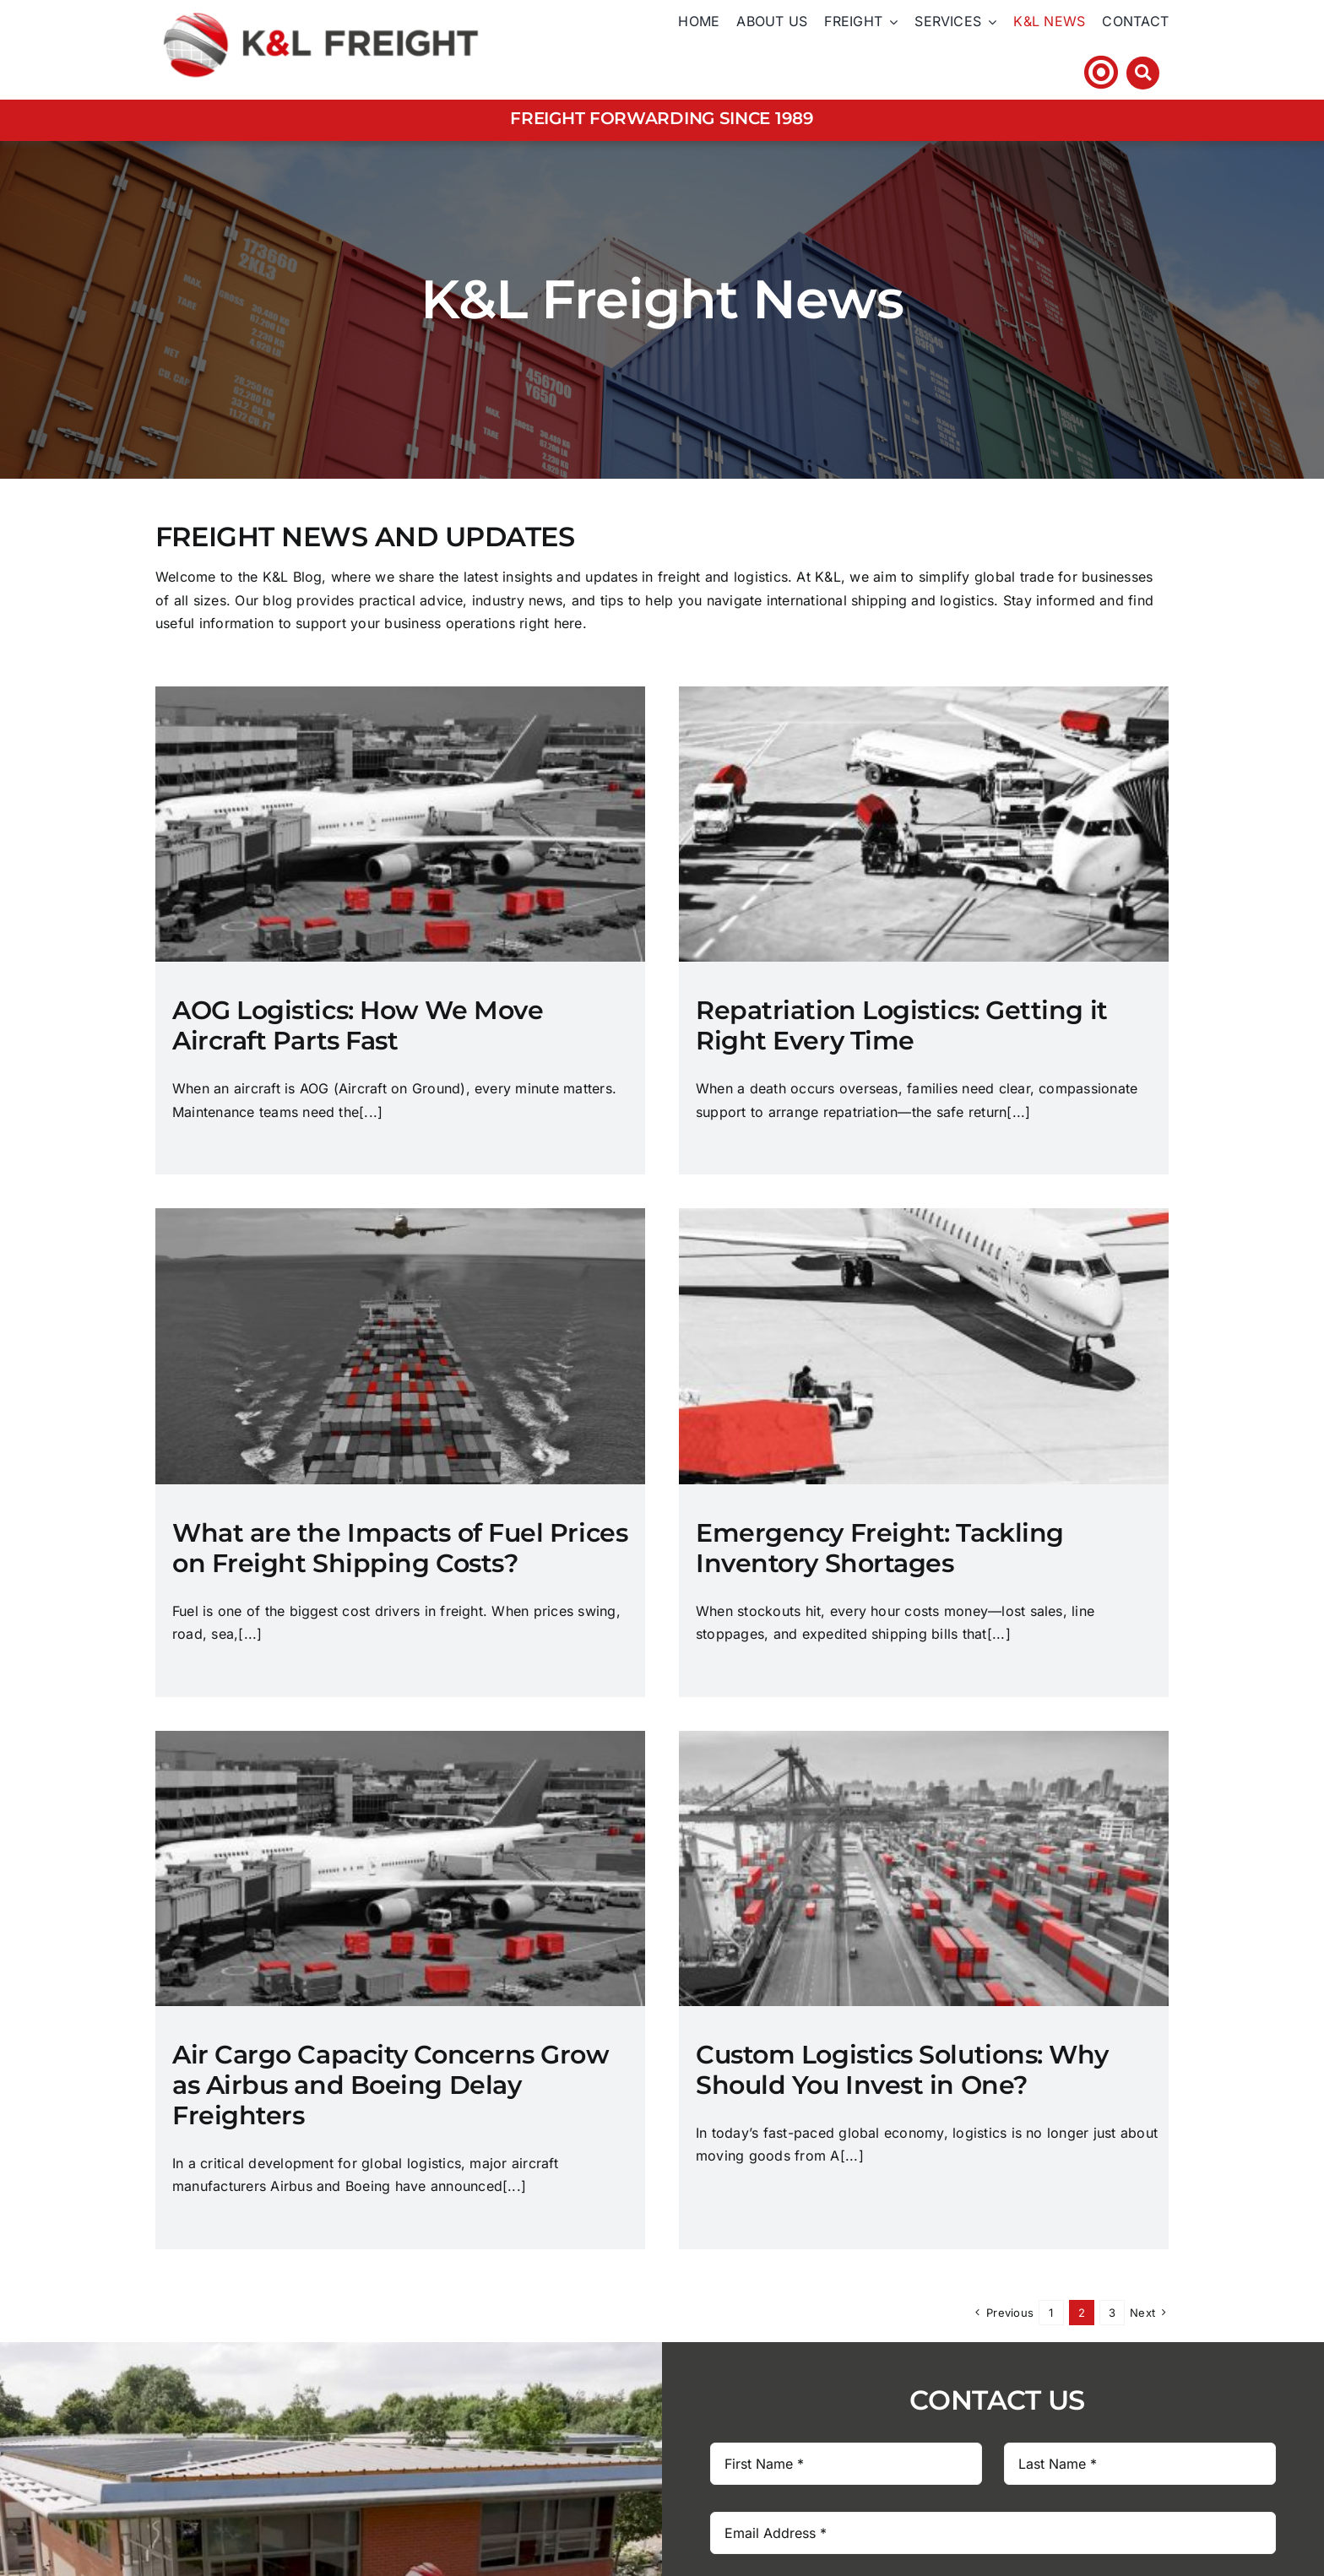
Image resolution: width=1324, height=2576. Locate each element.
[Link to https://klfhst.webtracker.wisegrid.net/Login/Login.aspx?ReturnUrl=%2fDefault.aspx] (1101, 72)
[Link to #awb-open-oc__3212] (1142, 73)
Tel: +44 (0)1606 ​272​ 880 (980, 71)
